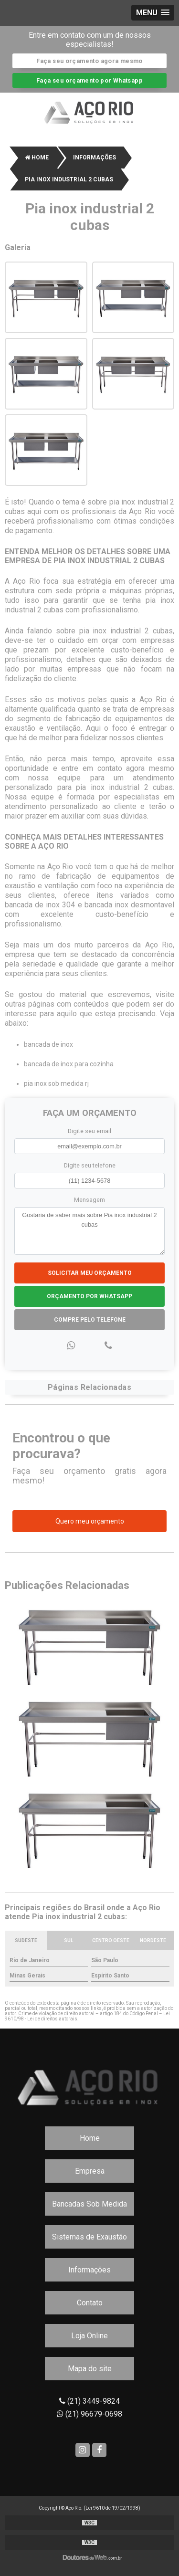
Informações (89, 2269)
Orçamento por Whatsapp (89, 1296)
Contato (90, 2302)
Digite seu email (89, 1131)
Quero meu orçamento (89, 1521)
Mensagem (89, 1199)
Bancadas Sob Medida (89, 2203)
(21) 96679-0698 (89, 2413)
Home (90, 2138)
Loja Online (89, 2335)
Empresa (90, 2171)
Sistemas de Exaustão (89, 2236)
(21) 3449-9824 (89, 2401)
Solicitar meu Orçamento (90, 1273)
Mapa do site (90, 2368)
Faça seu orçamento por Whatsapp (89, 80)
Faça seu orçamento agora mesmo (89, 60)
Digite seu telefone (90, 1165)
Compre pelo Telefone (90, 1319)
